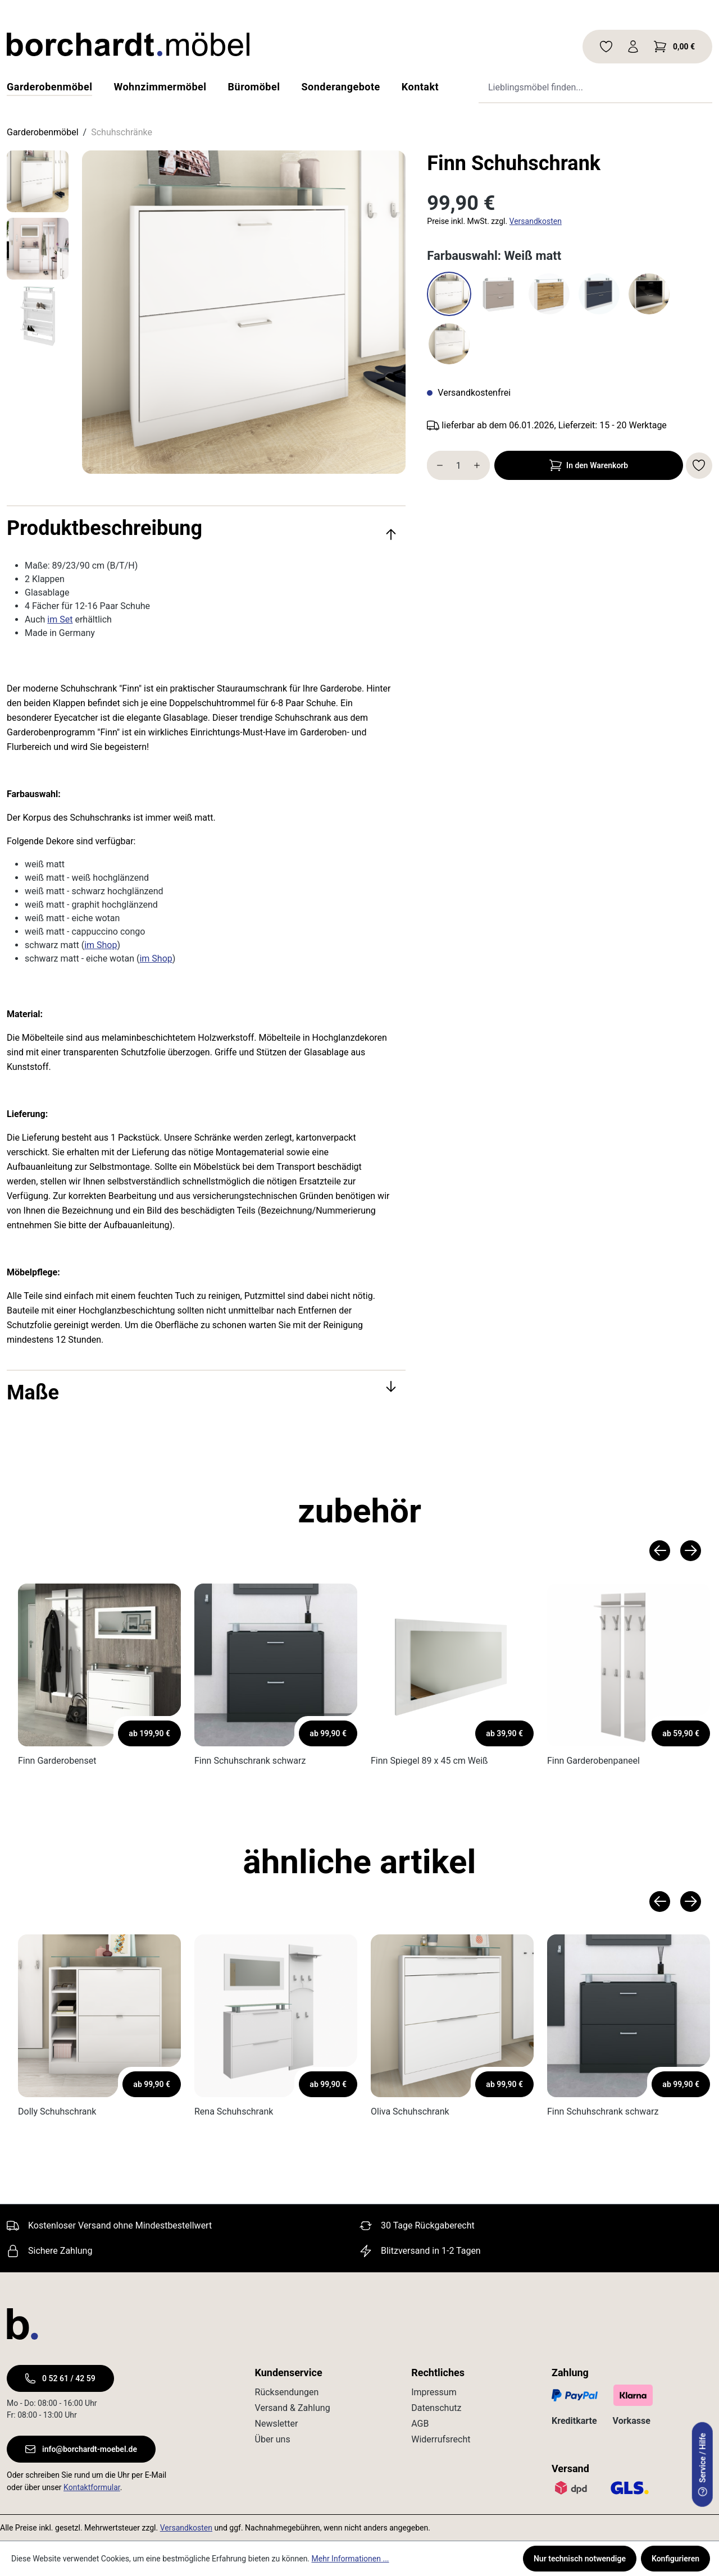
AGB (420, 2423)
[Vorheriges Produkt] (659, 1550)
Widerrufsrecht (440, 2439)
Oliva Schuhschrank (410, 2111)
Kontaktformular (91, 2487)
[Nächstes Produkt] (690, 1550)
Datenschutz (436, 2408)
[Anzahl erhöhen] (479, 465)
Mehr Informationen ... (350, 2558)
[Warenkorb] (674, 46)
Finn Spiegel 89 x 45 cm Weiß (429, 1760)
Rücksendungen (287, 2392)
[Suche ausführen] (691, 87)
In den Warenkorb (588, 465)
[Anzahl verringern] (437, 465)
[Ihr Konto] (633, 46)
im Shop (100, 945)
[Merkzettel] (606, 46)
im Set (59, 619)
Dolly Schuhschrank (57, 2111)
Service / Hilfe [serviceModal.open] (702, 2464)
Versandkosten (535, 221)
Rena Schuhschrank (233, 2111)
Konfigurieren (675, 2558)
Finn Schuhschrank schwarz (250, 1760)
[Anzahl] (458, 465)
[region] (206, 312)
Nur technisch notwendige (580, 2558)
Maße (202, 1393)
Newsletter (276, 2423)
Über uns (272, 2439)
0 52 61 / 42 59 (60, 2378)
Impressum (434, 2392)
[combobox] (579, 87)
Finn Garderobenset (57, 1760)
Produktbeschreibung (202, 528)
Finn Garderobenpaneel (593, 1760)
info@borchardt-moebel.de (81, 2449)
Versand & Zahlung (292, 2408)
